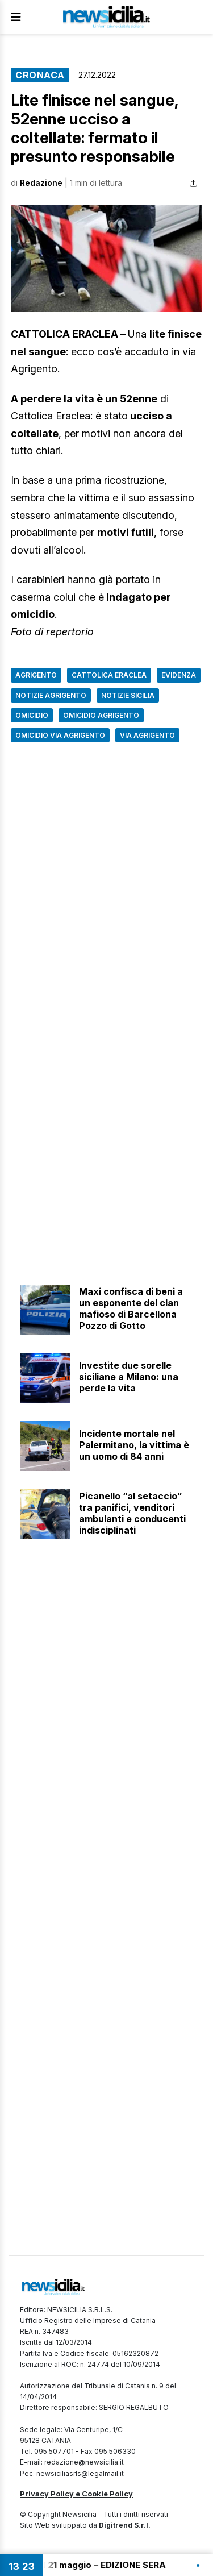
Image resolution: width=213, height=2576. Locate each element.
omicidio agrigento (101, 715)
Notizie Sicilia (127, 695)
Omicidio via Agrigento (60, 735)
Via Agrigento (147, 735)
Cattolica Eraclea (109, 675)
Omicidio (31, 715)
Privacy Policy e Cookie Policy (76, 2493)
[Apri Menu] (16, 17)
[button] (106, 259)
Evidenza (178, 675)
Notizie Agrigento (50, 695)
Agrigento (36, 675)
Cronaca (40, 75)
